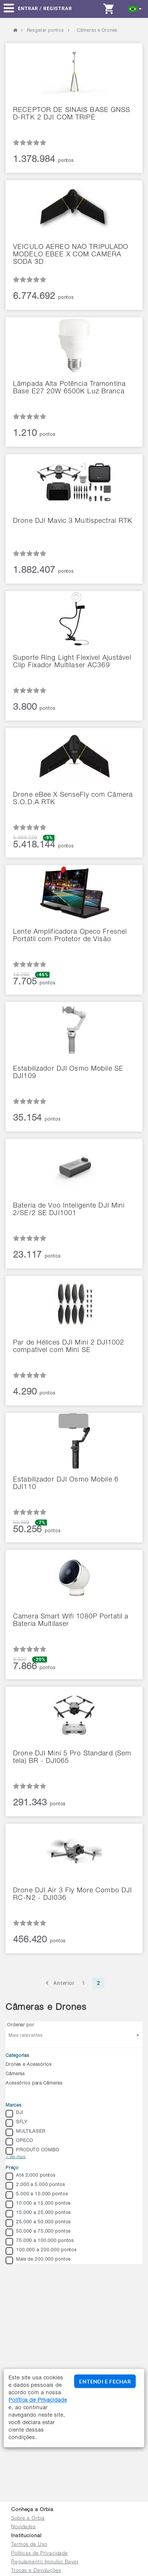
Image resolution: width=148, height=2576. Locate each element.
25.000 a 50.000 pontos (38, 2223)
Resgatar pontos (45, 30)
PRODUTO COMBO (32, 2151)
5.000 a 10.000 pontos (37, 2195)
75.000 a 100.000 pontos (40, 2241)
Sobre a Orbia (27, 2518)
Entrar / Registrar (45, 8)
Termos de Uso (29, 2544)
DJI (14, 2113)
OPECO (19, 2141)
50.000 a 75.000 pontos (38, 2232)
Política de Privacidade (38, 2400)
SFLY (16, 2123)
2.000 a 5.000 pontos (35, 2185)
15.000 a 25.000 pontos (38, 2213)
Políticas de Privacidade (39, 2553)
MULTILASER (25, 2132)
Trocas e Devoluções (36, 2571)
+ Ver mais (16, 2157)
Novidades (23, 2527)
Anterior (59, 1983)
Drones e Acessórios (29, 2065)
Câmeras (15, 2074)
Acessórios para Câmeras (34, 2083)
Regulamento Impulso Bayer (45, 2562)
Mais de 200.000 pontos (38, 2260)
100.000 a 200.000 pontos (41, 2251)
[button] (135, 8)
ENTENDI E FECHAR (104, 2381)
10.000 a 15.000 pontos (38, 2204)
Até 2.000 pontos (31, 2176)
